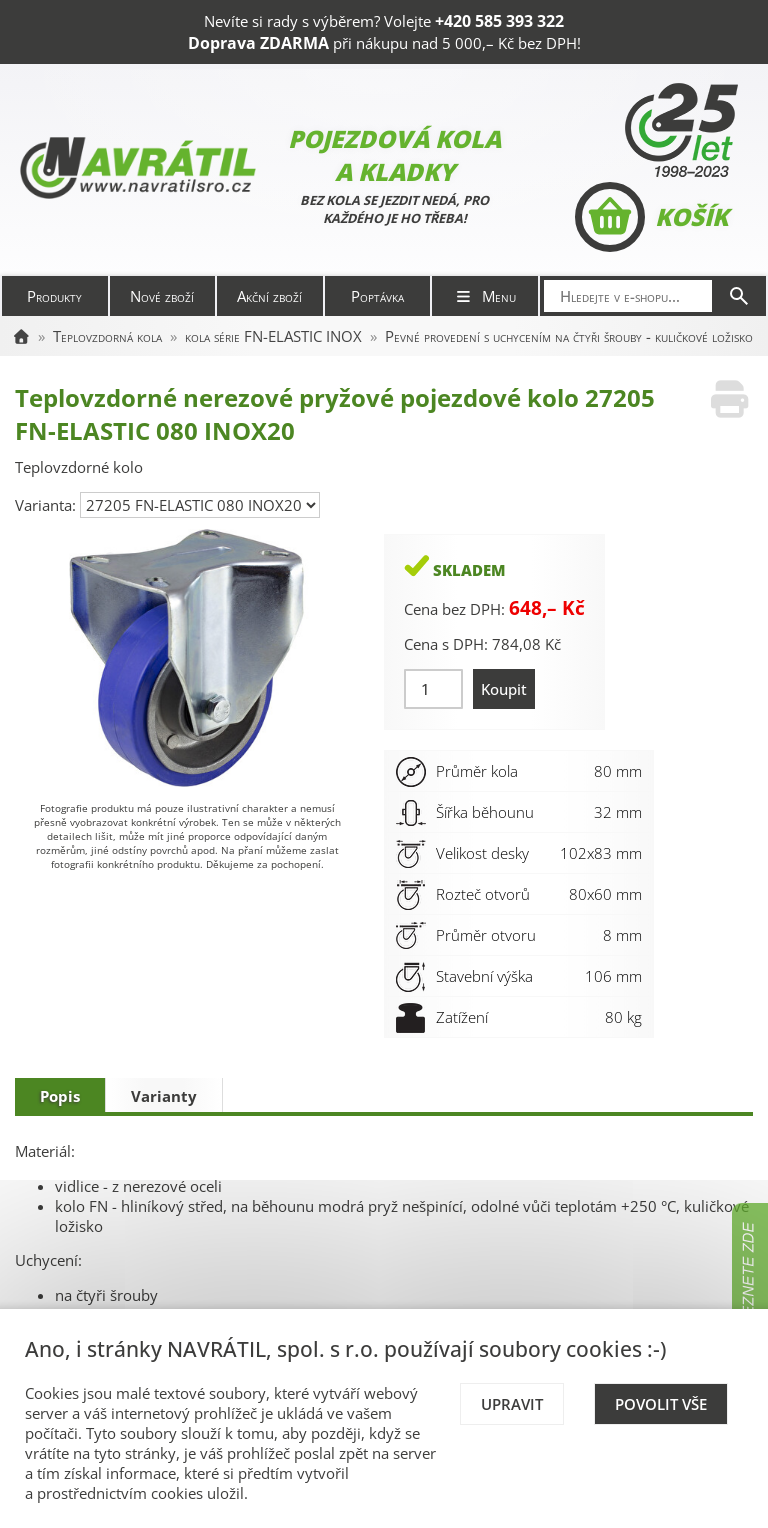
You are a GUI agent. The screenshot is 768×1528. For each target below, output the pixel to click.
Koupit (504, 689)
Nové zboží (162, 296)
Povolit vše (661, 1404)
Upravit (512, 1404)
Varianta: (47, 505)
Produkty (54, 296)
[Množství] (433, 689)
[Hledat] (739, 296)
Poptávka (377, 296)
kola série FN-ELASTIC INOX (273, 336)
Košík (651, 217)
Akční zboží (269, 296)
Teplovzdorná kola (107, 336)
